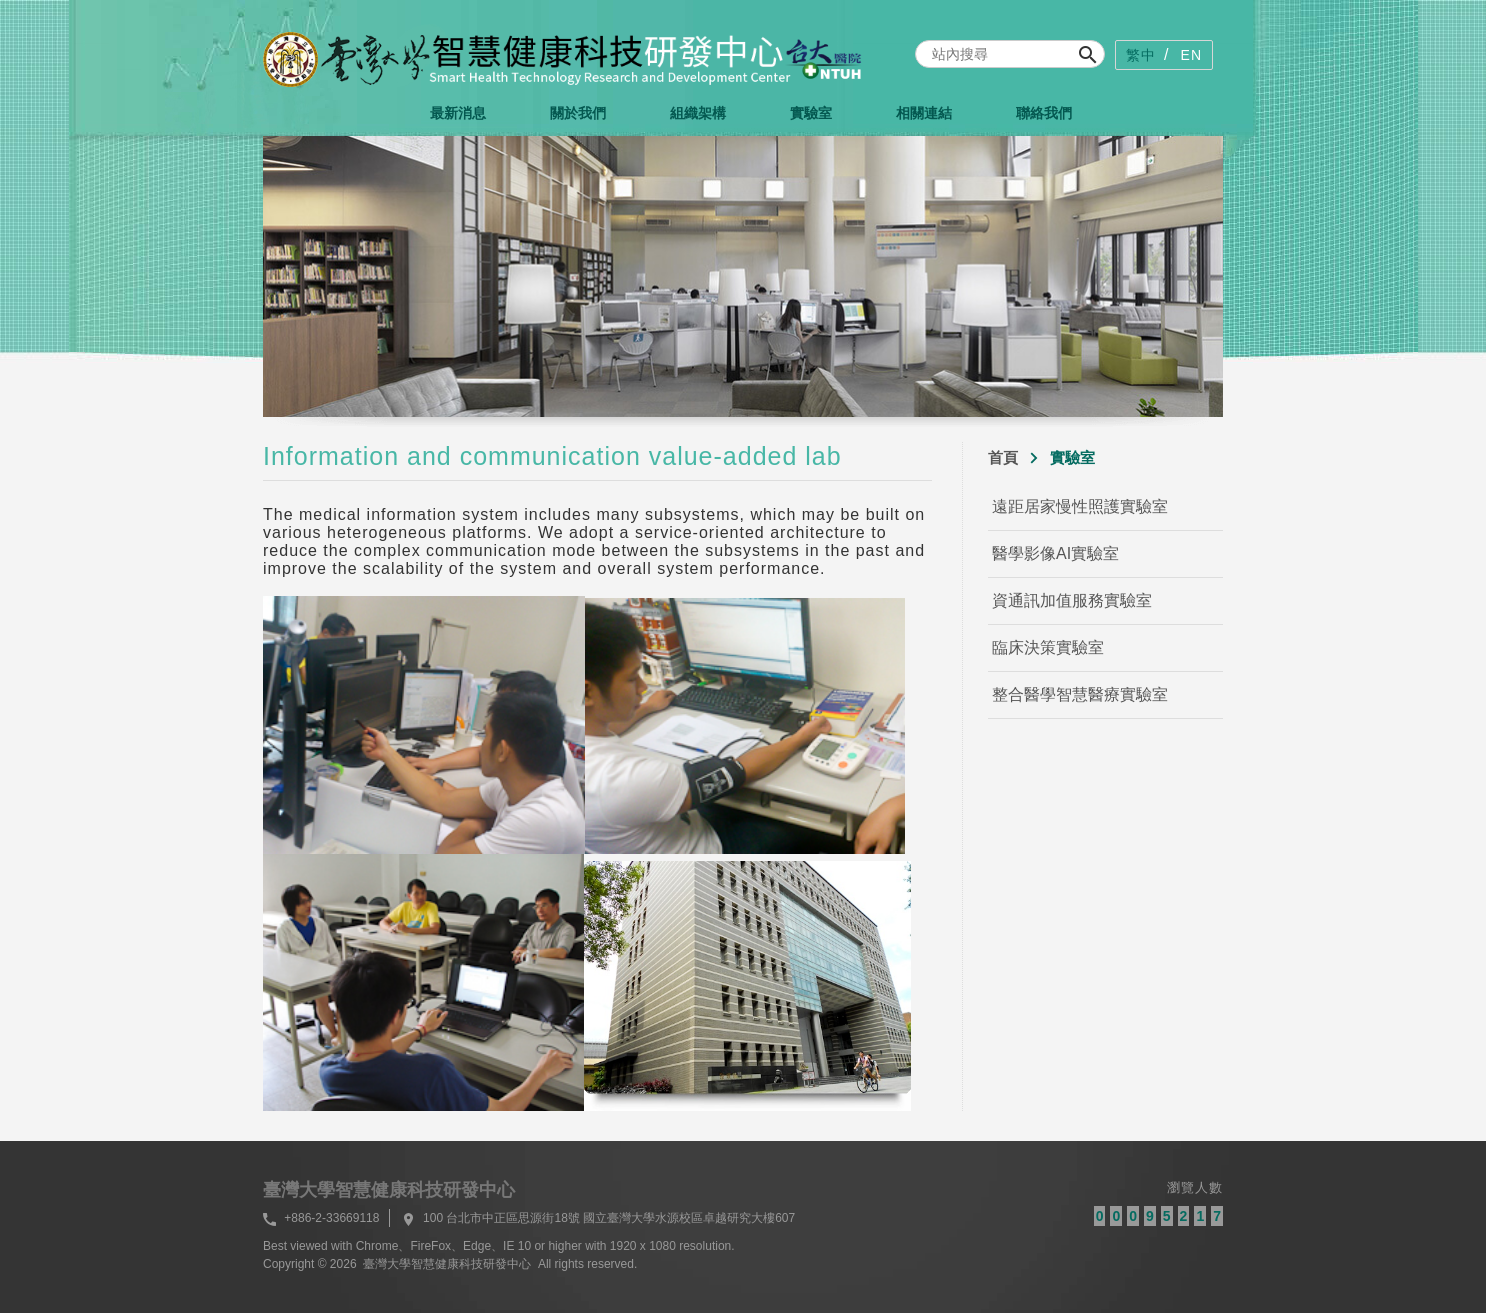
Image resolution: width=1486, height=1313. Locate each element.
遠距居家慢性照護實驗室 (1080, 506)
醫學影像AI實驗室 (1055, 553)
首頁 (1003, 457)
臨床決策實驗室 (1048, 647)
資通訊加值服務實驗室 (1072, 600)
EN (1191, 55)
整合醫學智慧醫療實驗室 (1080, 694)
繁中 (1141, 55)
